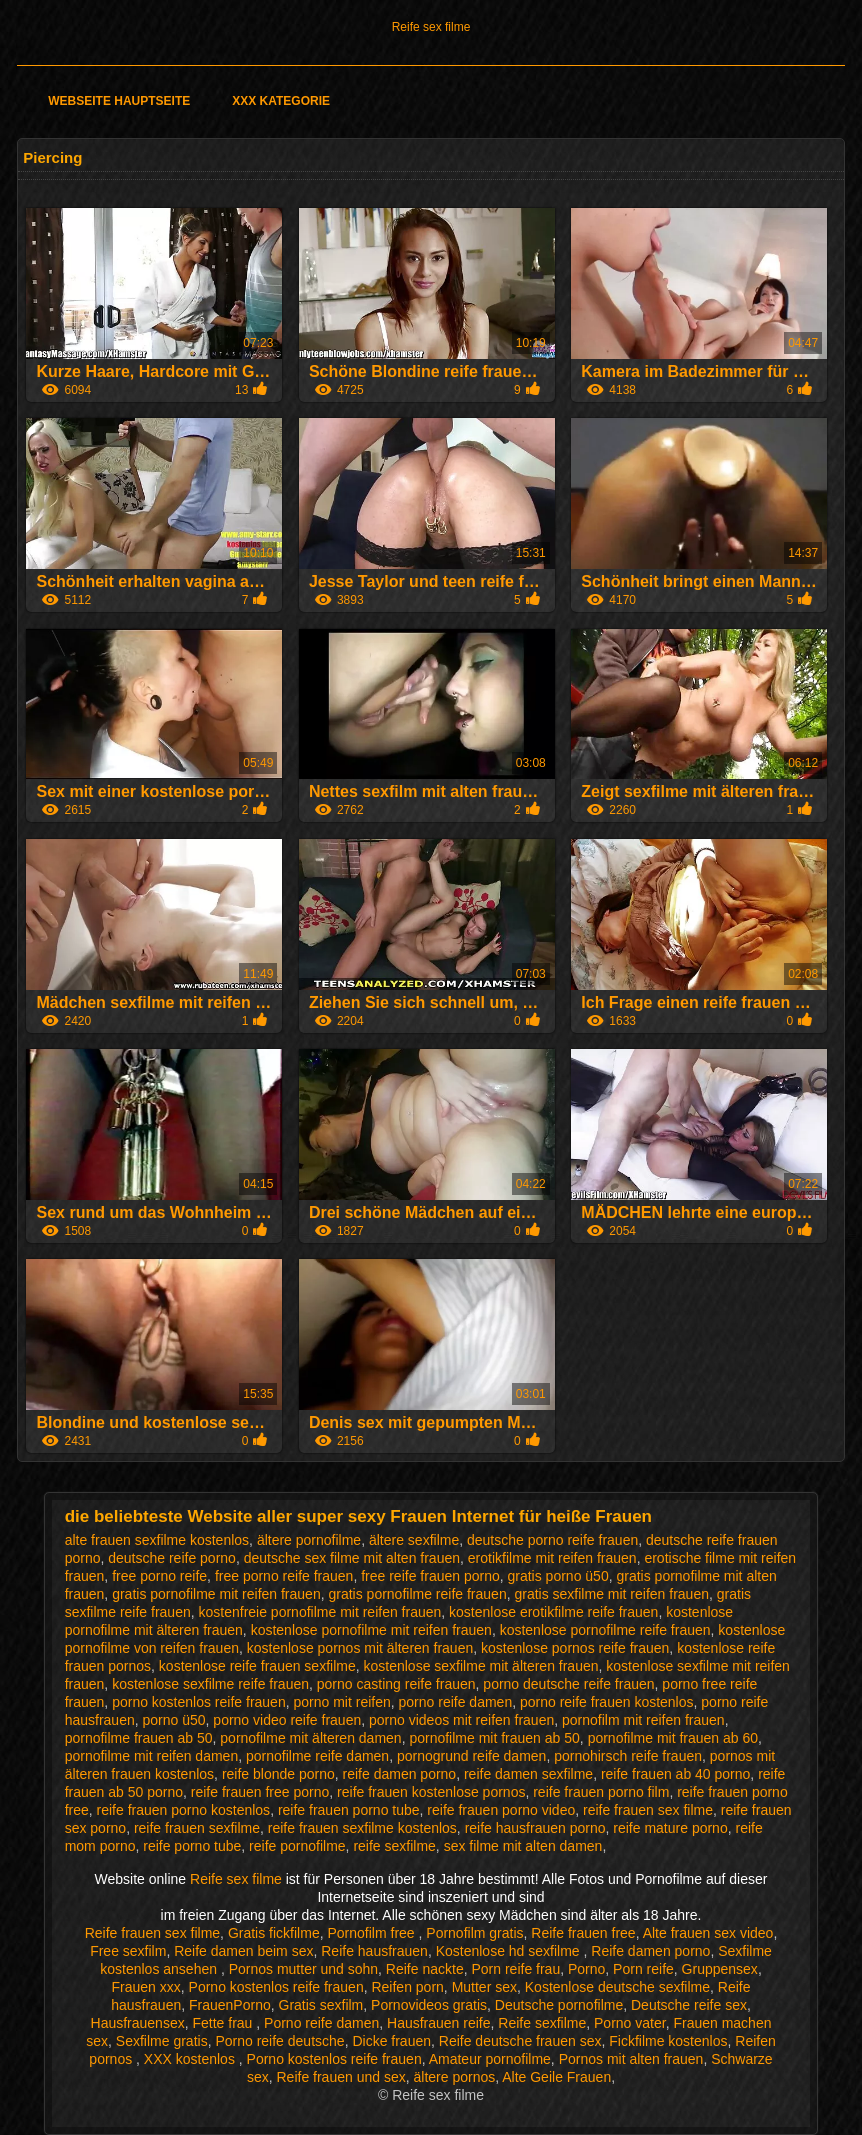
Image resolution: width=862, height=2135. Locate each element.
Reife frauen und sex (341, 2077)
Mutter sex (484, 1987)
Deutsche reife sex (689, 2005)
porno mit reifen (341, 1702)
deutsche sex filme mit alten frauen (352, 1558)
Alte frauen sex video (708, 1933)
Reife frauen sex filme (152, 1933)
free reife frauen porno (430, 1576)
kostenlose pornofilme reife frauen (605, 1630)
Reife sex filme (431, 27)
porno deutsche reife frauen (568, 1684)
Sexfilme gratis (162, 2041)
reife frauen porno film (601, 1792)
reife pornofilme (297, 1846)
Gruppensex (720, 1969)
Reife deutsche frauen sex (520, 2041)
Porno (586, 1969)
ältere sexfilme (414, 1540)
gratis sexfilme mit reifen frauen (611, 1594)
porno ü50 (174, 1720)
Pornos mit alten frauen (631, 2059)
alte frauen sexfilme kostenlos (157, 1540)
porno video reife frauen (287, 1720)
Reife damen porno (650, 1951)
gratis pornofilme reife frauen (417, 1594)
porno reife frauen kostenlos (607, 1702)
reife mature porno (670, 1828)
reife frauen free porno (260, 1792)
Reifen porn (407, 1987)
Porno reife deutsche (279, 2041)
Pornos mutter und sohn (303, 1969)
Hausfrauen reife (439, 2023)
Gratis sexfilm (321, 2005)
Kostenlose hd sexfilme (510, 1951)
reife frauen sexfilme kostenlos (362, 1828)
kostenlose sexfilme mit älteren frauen (481, 1666)
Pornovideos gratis (429, 2005)
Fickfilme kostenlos (668, 2041)
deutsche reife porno (172, 1558)
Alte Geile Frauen (556, 2077)
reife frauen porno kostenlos (184, 1810)
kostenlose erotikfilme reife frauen (553, 1612)
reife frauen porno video (501, 1810)
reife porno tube (192, 1846)
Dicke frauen (391, 2041)
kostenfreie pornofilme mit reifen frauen (320, 1612)
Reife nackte (425, 1969)
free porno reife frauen (284, 1576)
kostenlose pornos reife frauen (575, 1648)
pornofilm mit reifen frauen (643, 1720)
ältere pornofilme (309, 1540)
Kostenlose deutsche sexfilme (617, 1987)
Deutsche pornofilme (559, 2005)
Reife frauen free (583, 1933)
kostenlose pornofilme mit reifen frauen (371, 1630)
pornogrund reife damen (471, 1756)
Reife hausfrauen (374, 1951)
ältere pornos (454, 2077)
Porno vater (630, 2023)
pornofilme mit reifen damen (152, 1756)
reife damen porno (400, 1774)
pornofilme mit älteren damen (310, 1738)
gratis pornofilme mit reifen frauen (216, 1594)
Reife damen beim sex (243, 1951)
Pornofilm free (372, 1933)
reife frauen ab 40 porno (675, 1774)
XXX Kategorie (281, 101)
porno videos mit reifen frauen (461, 1720)
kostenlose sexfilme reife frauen (210, 1684)
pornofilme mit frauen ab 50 (494, 1738)
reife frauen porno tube (349, 1810)
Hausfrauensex (138, 2023)
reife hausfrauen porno (535, 1828)
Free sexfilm (128, 1951)
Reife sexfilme (542, 2023)
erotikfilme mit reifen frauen (552, 1558)
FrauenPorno (230, 2005)
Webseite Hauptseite (119, 101)
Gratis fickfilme (274, 1933)
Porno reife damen (321, 2023)
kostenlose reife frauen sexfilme (257, 1666)
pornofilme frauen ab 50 (139, 1738)
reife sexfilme (394, 1846)
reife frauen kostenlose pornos (431, 1792)
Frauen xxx (146, 1987)
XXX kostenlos (191, 2059)
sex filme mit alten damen (523, 1846)
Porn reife (643, 1969)
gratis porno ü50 (558, 1576)
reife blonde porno (278, 1774)
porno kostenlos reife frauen (199, 1702)
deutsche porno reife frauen (552, 1540)
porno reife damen (456, 1702)
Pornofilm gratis (474, 1933)
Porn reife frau (515, 1969)
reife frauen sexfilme (197, 1828)
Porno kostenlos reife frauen (276, 1987)
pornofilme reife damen (317, 1756)
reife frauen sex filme (648, 1810)
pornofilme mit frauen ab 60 (673, 1738)
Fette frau (224, 2023)
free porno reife (159, 1576)
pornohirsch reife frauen (628, 1756)
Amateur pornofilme (490, 2059)
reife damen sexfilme (528, 1774)
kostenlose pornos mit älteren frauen (360, 1648)
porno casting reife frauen (396, 1684)
